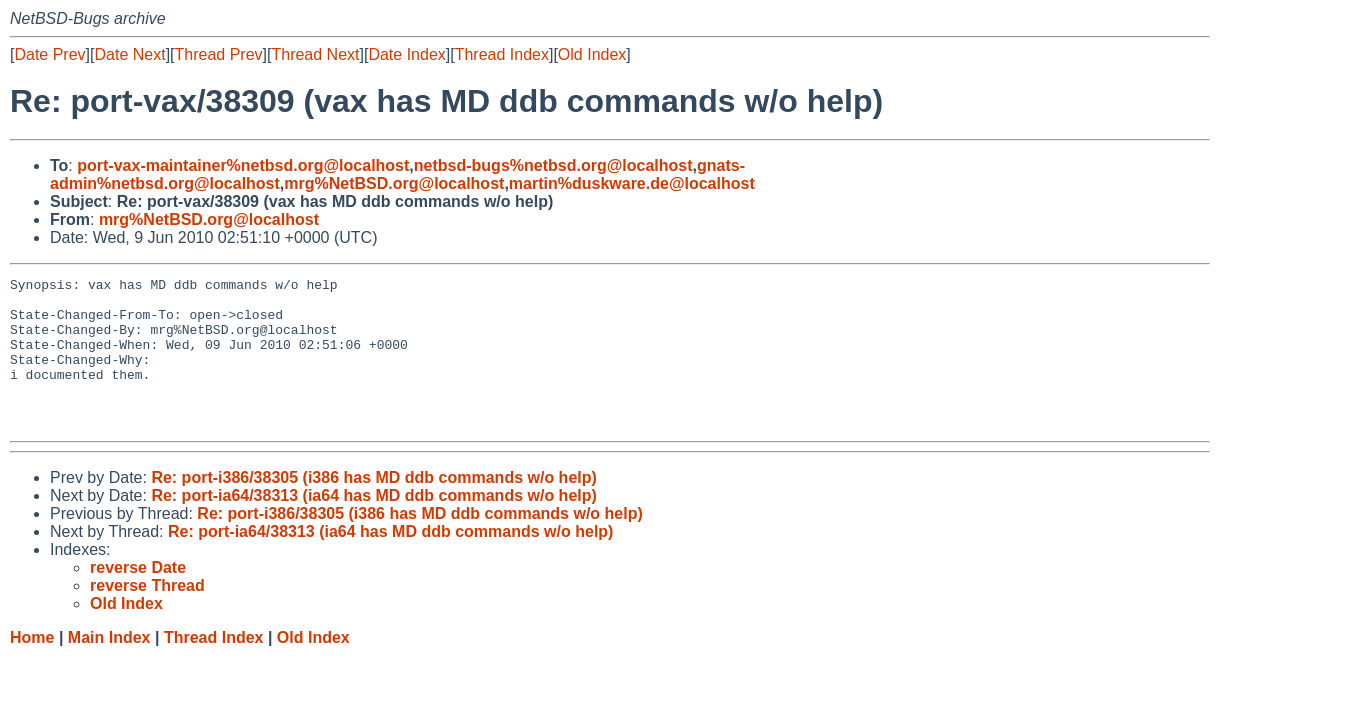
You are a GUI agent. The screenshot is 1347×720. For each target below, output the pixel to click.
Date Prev (49, 54)
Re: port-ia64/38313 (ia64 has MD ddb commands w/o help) (373, 525)
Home (32, 667)
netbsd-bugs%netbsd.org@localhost (553, 165)
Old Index (592, 54)
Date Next (129, 54)
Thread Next (315, 54)
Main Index (109, 667)
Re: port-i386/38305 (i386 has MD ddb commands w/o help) (373, 507)
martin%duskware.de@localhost (632, 183)
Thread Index (502, 54)
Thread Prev (219, 54)
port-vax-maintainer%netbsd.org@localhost (243, 165)
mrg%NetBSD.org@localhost (394, 183)
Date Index (406, 54)
